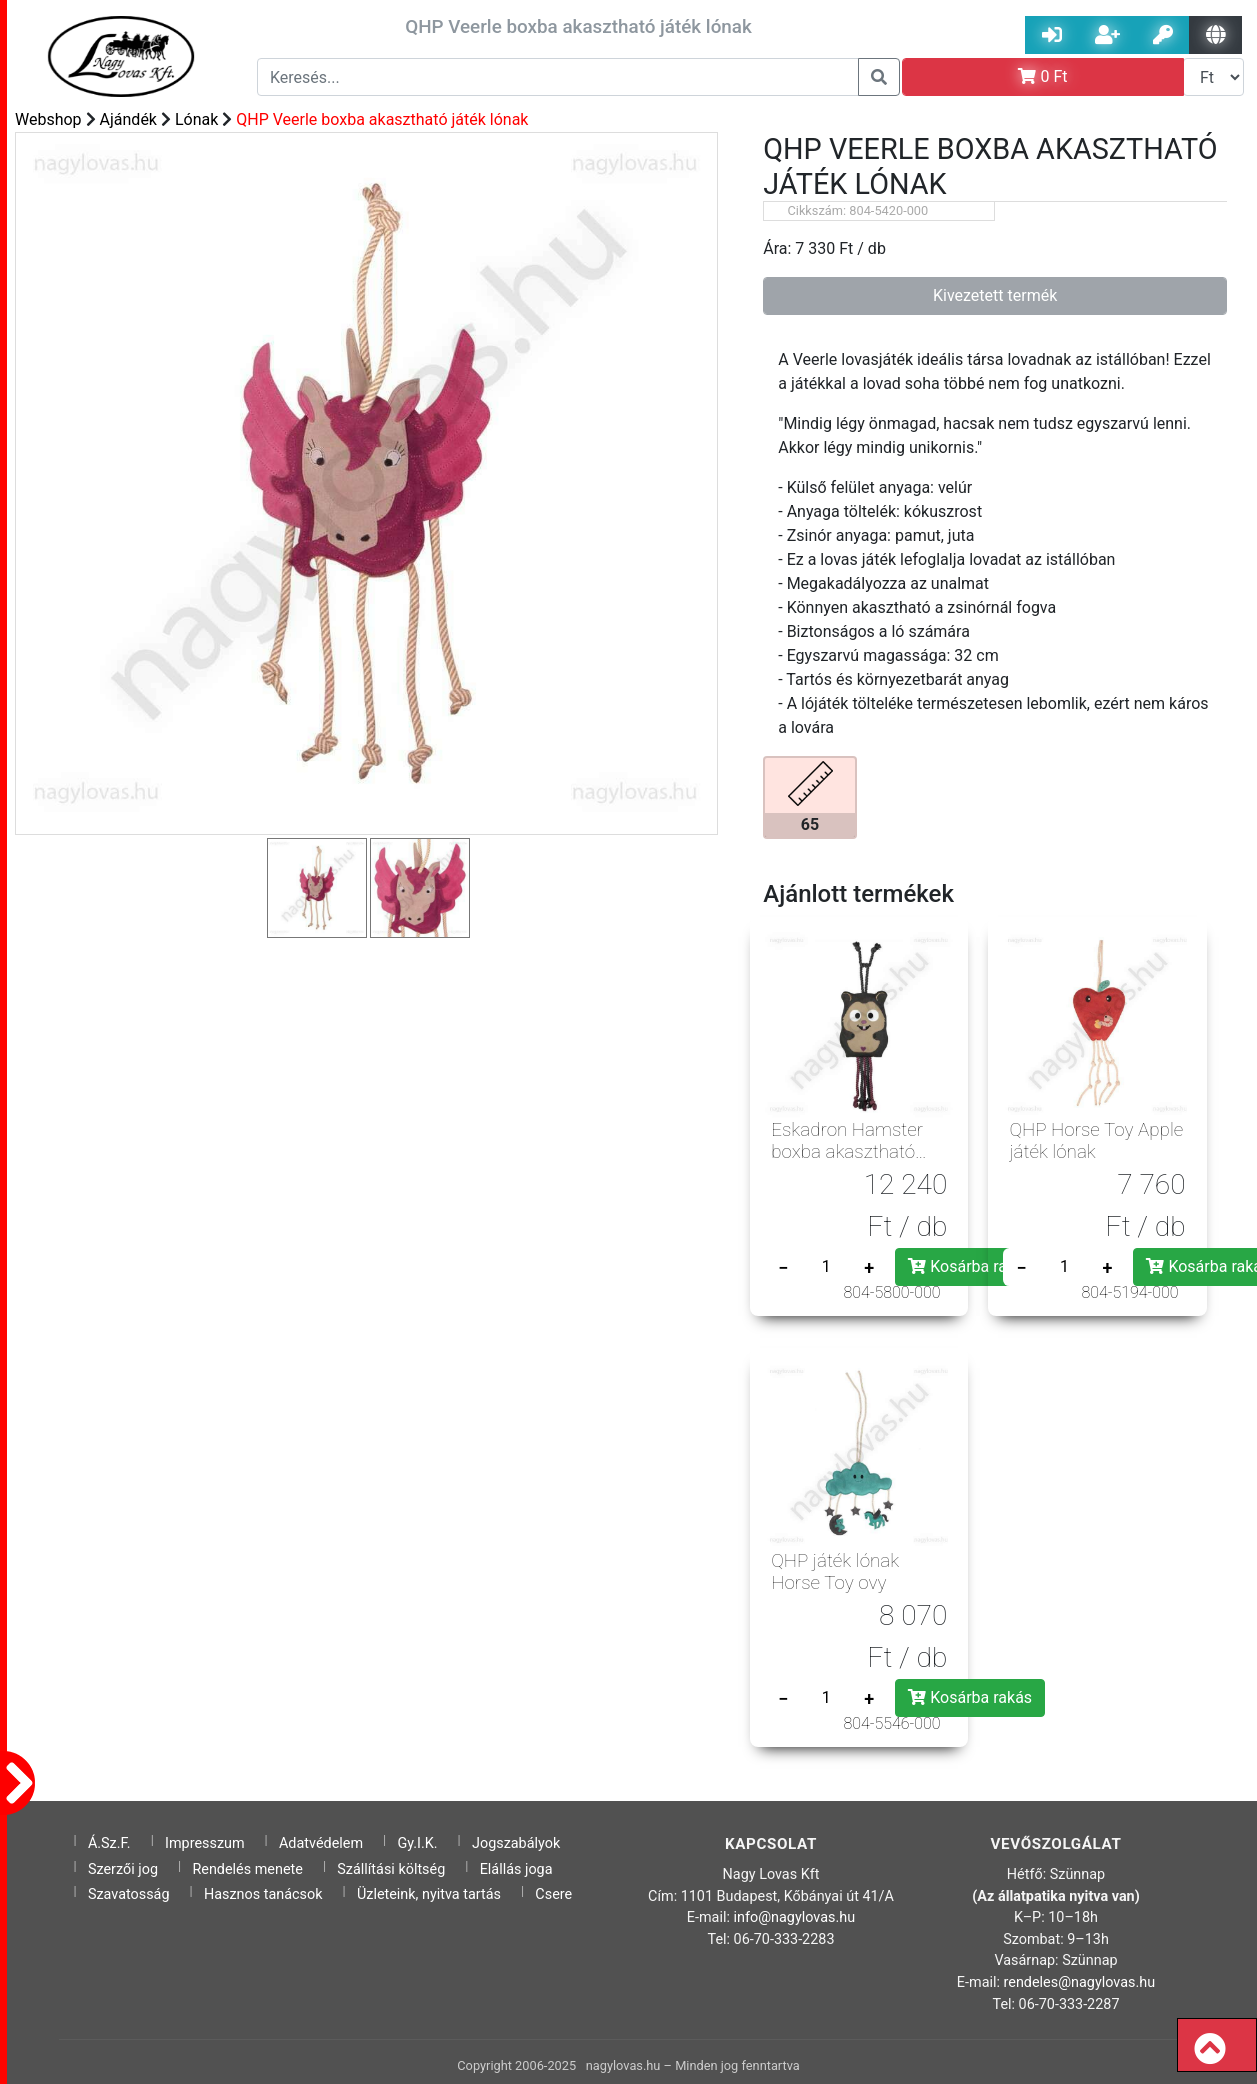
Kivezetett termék (995, 295)
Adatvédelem (321, 1843)
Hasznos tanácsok (263, 1894)
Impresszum (205, 1843)
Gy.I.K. (417, 1843)
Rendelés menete (247, 1869)
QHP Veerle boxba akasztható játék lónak (382, 119)
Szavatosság (129, 1894)
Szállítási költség (391, 1869)
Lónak (196, 119)
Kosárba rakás (970, 1266)
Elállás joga (516, 1869)
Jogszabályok (516, 1843)
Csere (553, 1894)
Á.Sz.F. (109, 1843)
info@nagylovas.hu (795, 1917)
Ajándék (128, 119)
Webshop (48, 119)
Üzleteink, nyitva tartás (429, 1894)
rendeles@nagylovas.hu (1080, 1982)
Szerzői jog (123, 1869)
